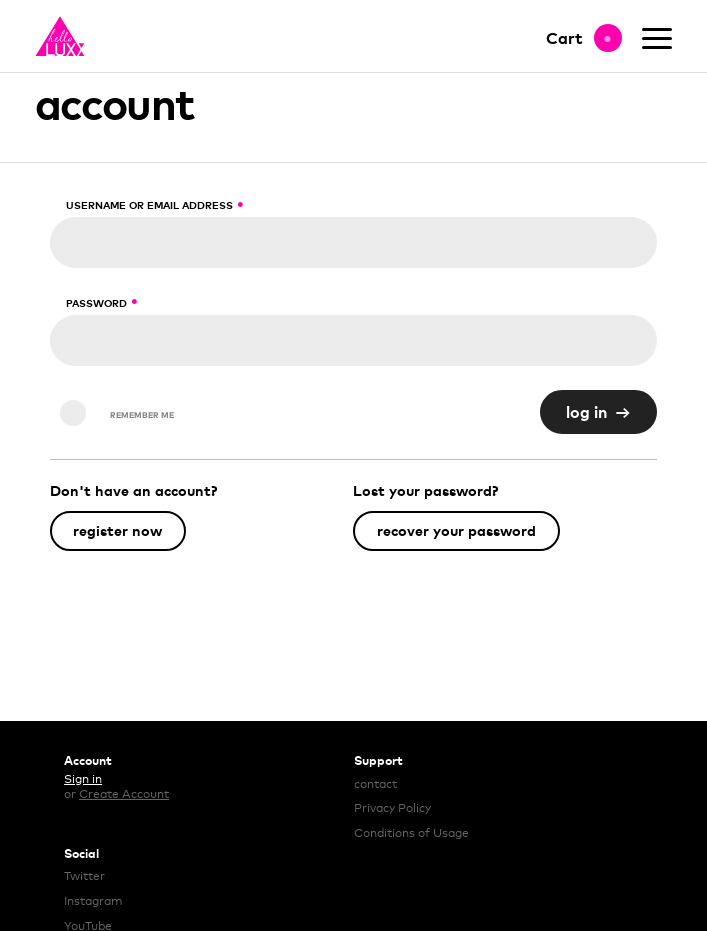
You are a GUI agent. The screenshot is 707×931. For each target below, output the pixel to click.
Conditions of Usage (411, 833)
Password (95, 303)
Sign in (83, 779)
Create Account (124, 794)
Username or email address (148, 205)
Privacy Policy (392, 808)
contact (375, 784)
